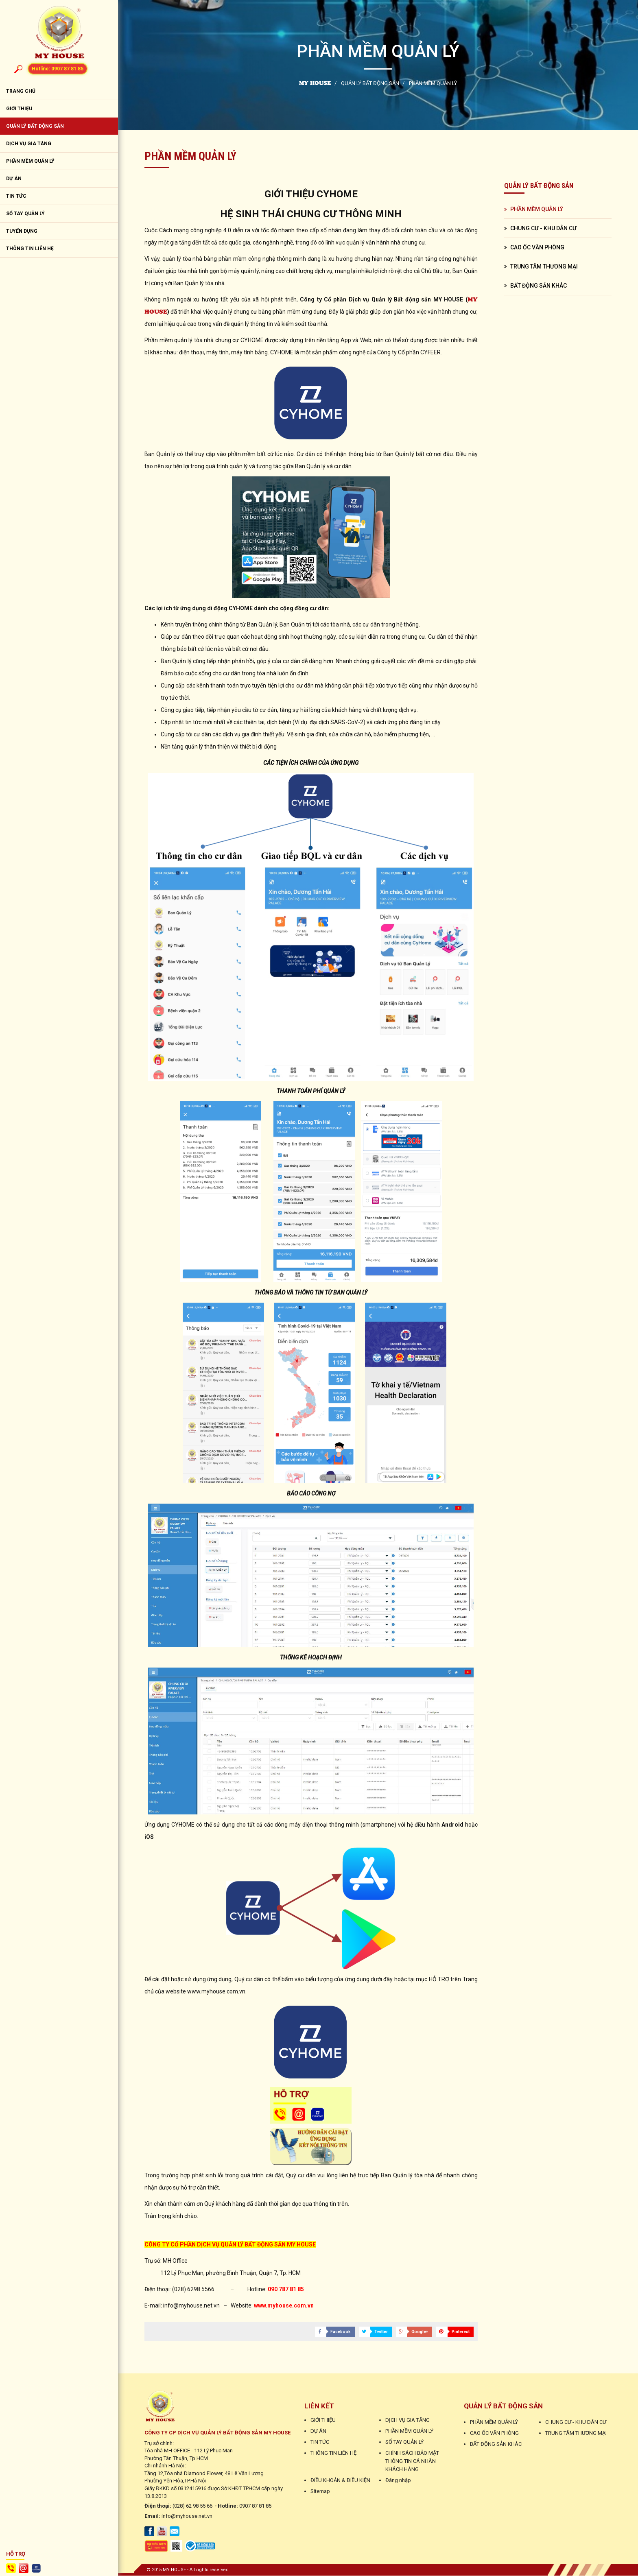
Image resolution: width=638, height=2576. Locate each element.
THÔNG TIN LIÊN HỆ (30, 249)
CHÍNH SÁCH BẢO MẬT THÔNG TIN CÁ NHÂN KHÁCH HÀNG (412, 2461)
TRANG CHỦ (20, 91)
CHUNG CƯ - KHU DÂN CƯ (543, 228)
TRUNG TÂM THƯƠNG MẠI (544, 266)
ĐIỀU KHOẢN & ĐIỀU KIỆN (340, 2481)
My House (315, 83)
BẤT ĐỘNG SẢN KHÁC (538, 285)
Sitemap (320, 2492)
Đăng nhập (398, 2481)
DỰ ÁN (14, 179)
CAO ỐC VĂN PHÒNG (537, 247)
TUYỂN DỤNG (21, 231)
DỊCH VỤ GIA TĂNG (28, 144)
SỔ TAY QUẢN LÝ (25, 214)
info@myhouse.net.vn (187, 2516)
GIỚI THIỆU (19, 109)
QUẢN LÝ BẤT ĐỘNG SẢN (35, 126)
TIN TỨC (16, 196)
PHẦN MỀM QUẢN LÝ (30, 161)
